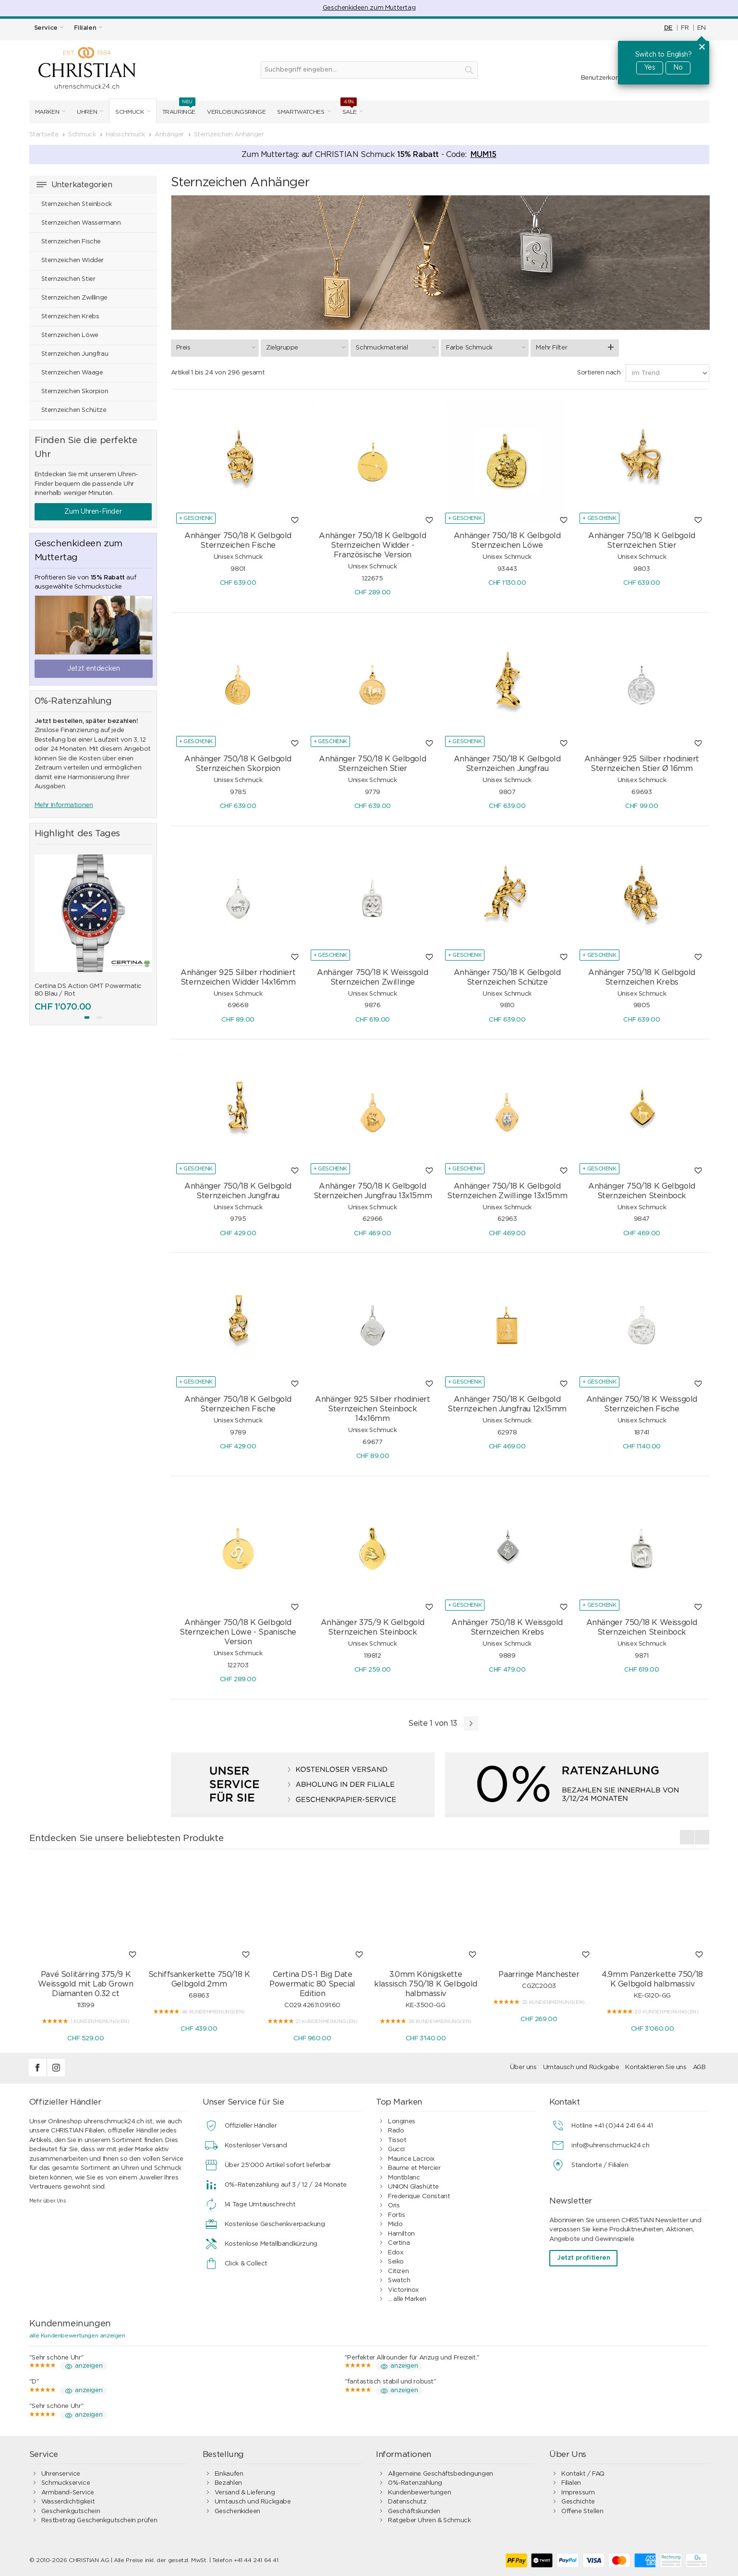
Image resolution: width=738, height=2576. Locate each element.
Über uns (523, 2067)
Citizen (398, 2271)
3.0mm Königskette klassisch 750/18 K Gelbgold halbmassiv (425, 1984)
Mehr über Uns (47, 2200)
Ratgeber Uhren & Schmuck (429, 2520)
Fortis (396, 2215)
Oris (393, 2206)
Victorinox (403, 2290)
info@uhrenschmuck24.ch (610, 2146)
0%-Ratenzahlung (415, 2483)
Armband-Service (67, 2493)
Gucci (396, 2149)
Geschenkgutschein (70, 2511)
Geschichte (578, 2502)
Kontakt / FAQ (583, 2474)
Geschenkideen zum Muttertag (369, 8)
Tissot (397, 2140)
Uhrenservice (60, 2474)
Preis (217, 347)
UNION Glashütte (413, 2187)
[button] (87, 1017)
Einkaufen (229, 2474)
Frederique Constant (419, 2196)
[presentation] (687, 1837)
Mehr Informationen (64, 805)
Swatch (399, 2280)
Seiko (396, 2262)
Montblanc (404, 2178)
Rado (396, 2131)
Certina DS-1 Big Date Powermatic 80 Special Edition (312, 1984)
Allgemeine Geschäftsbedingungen (440, 2474)
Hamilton (401, 2234)
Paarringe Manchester (538, 1974)
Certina (399, 2243)
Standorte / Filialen (599, 2165)
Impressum (578, 2493)
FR (685, 28)
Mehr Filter (551, 348)
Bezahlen (228, 2483)
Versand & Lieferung (245, 2493)
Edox (395, 2253)
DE (668, 28)
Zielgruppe (307, 347)
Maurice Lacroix (411, 2159)
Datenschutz (407, 2502)
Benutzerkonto (603, 78)
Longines (401, 2122)
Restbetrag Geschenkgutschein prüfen (99, 2520)
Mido (395, 2224)
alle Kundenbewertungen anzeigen (77, 2335)
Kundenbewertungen (419, 2493)
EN (701, 28)
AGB (699, 2067)
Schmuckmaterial (397, 347)
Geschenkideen (237, 2511)
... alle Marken (407, 2299)
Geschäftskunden (414, 2511)
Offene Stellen (582, 2511)
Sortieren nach (599, 373)
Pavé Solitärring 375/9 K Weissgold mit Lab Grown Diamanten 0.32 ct (85, 1984)
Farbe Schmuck (487, 347)
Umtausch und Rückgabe (581, 2067)
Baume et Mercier (414, 2168)
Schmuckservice (65, 2483)
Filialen (571, 2483)
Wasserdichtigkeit (68, 2502)
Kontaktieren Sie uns (655, 2067)
